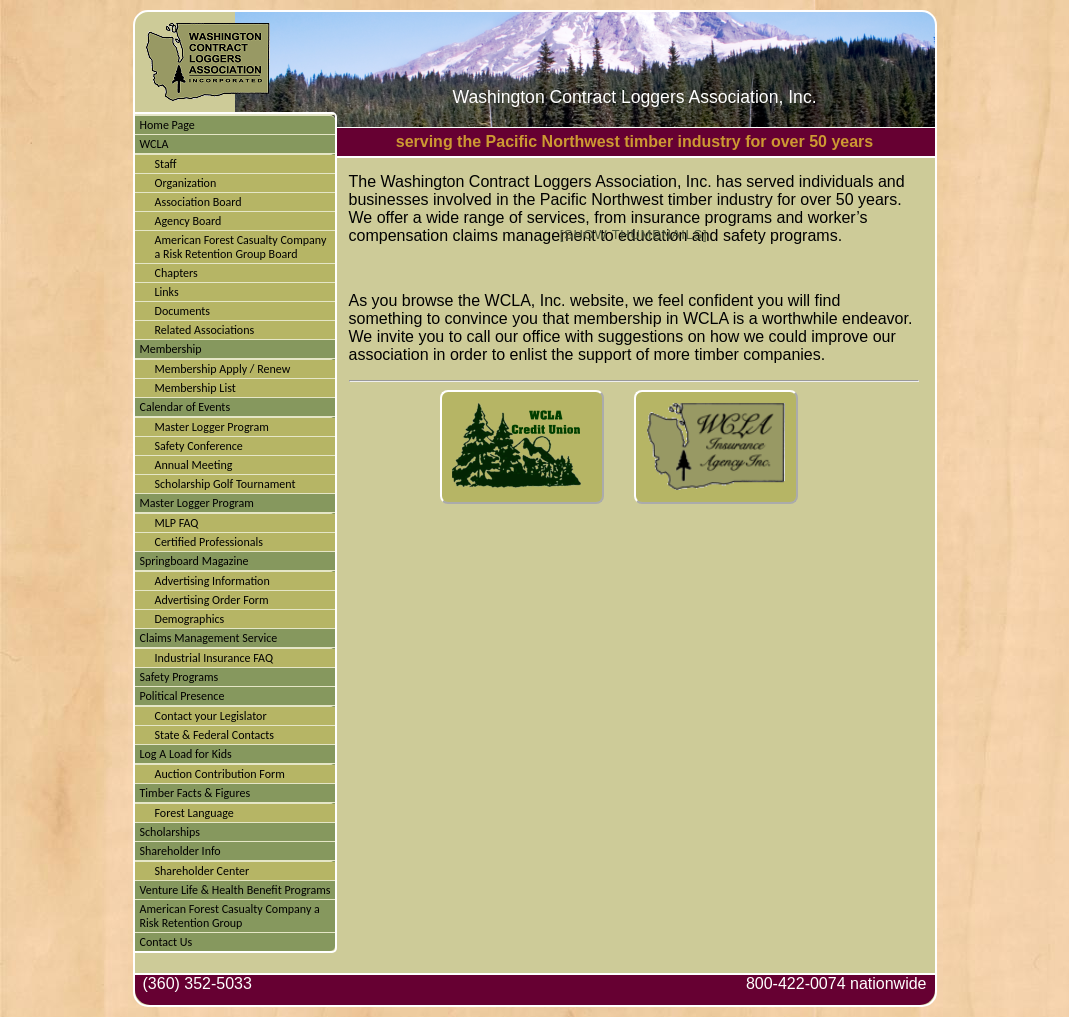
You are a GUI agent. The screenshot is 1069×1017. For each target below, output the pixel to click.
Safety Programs (179, 677)
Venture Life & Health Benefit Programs (235, 890)
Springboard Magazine (194, 561)
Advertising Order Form (212, 600)
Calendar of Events (185, 407)
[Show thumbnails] (634, 234)
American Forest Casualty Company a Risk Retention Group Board (241, 247)
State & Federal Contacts (215, 735)
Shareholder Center (202, 871)
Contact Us (166, 942)
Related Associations (205, 330)
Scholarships (170, 832)
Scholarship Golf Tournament (225, 484)
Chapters (176, 273)
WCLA (154, 144)
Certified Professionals (209, 542)
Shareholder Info (180, 851)
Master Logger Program (212, 427)
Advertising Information (212, 581)
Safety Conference (199, 446)
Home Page (167, 125)
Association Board (198, 202)
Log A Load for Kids (186, 754)
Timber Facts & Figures (195, 793)
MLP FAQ (177, 523)
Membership (171, 349)
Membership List (195, 388)
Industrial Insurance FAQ (214, 658)
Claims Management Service (209, 638)
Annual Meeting (194, 465)
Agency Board (188, 221)
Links (167, 292)
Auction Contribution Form (220, 774)
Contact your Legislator (211, 716)
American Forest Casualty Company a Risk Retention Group (230, 916)
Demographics (190, 619)
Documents (183, 311)
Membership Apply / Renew (223, 369)
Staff (166, 164)
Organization (186, 183)
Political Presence (182, 696)
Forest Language (194, 813)
